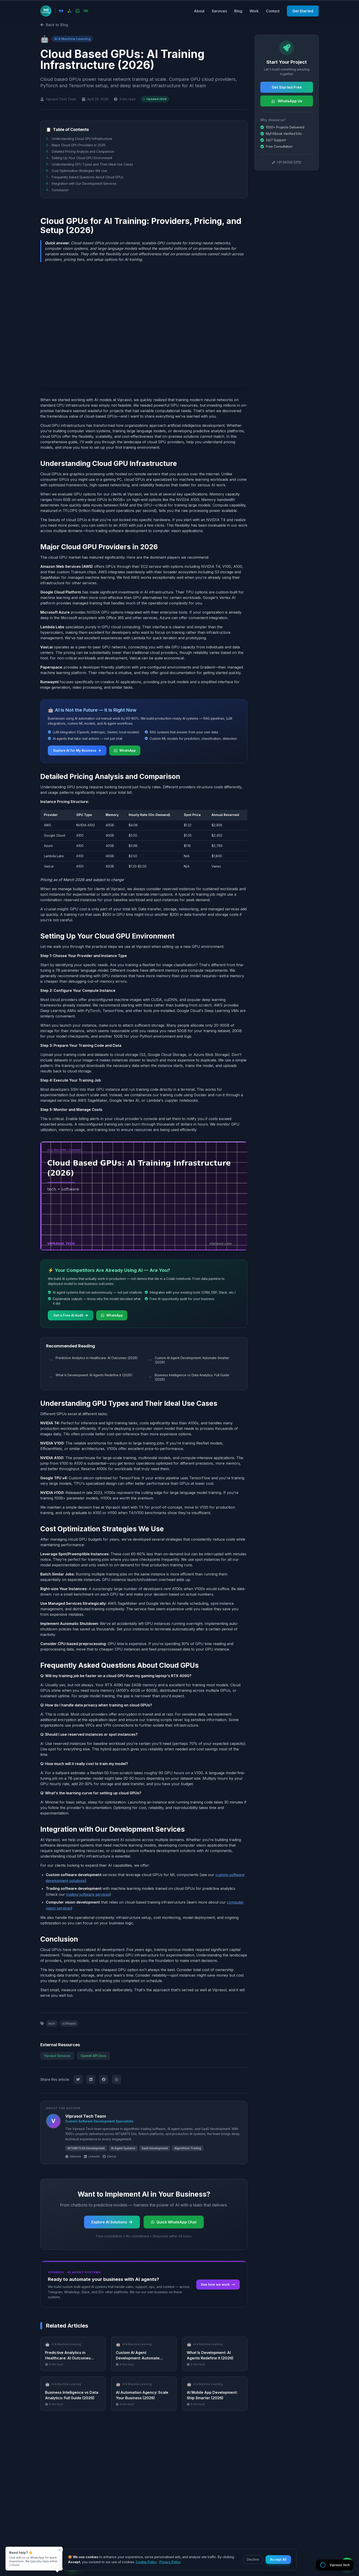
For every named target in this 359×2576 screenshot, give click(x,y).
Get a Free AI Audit (70, 1315)
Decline (253, 2559)
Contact (273, 11)
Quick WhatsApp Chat (173, 2222)
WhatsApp (125, 750)
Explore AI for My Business (77, 750)
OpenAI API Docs (93, 2056)
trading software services (88, 1894)
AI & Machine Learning (72, 39)
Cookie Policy (146, 2562)
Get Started (302, 11)
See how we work (218, 2284)
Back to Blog (54, 24)
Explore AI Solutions (112, 2222)
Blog (238, 11)
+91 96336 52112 (286, 162)
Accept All (278, 2559)
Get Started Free (287, 87)
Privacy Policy (170, 2562)
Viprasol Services (57, 2056)
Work (254, 11)
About (199, 11)
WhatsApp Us (286, 101)
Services (219, 11)
